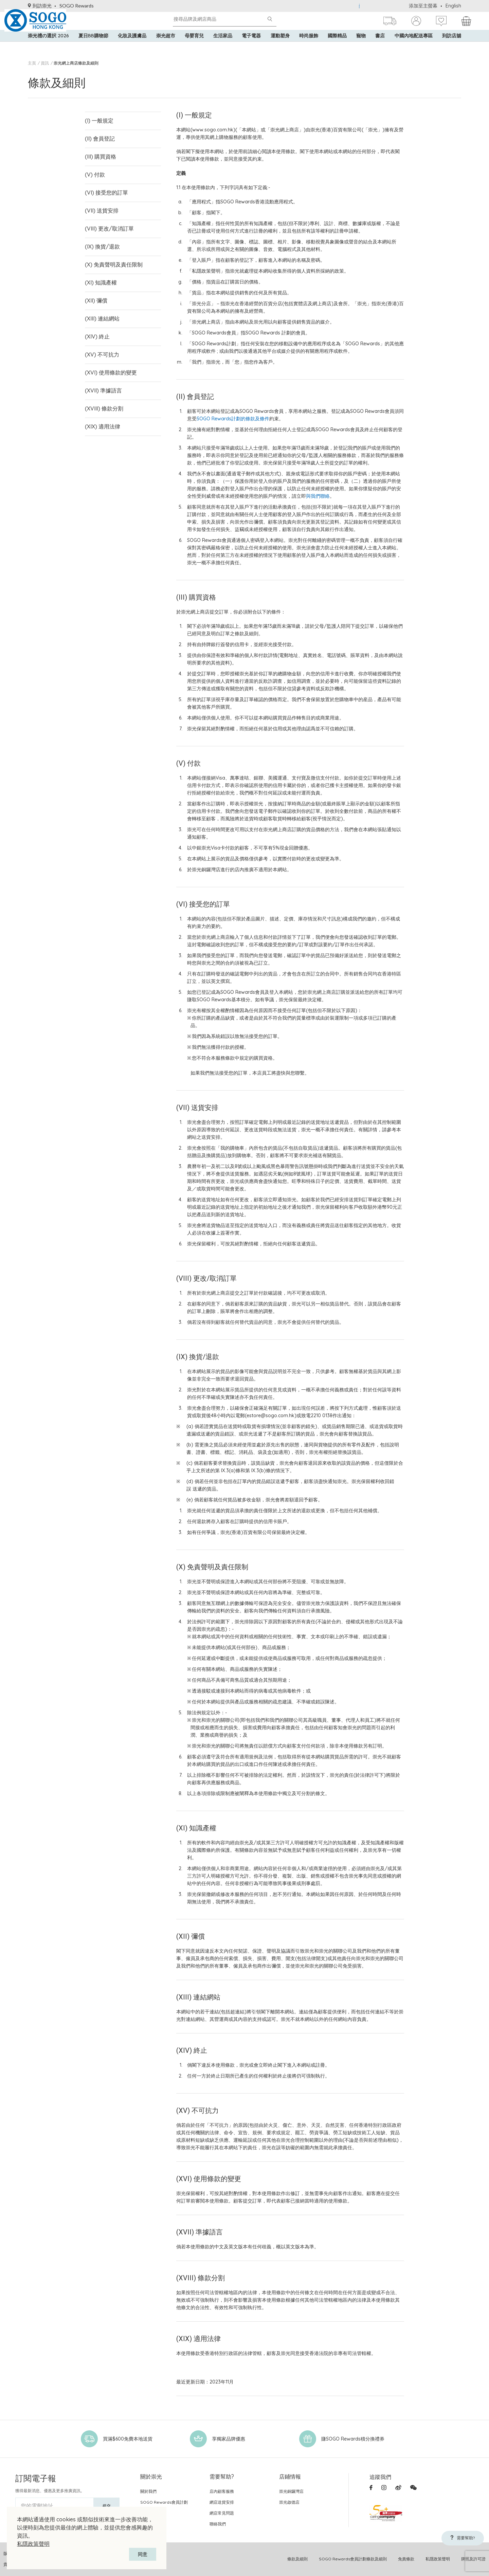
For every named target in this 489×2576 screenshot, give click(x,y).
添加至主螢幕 (423, 6)
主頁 (32, 63)
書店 (380, 47)
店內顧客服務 (222, 2491)
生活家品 (222, 47)
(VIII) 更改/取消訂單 (106, 222)
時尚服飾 (308, 47)
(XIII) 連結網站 (100, 307)
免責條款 (406, 2558)
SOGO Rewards (76, 5)
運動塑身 (280, 47)
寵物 (361, 47)
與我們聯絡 (318, 496)
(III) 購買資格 (98, 154)
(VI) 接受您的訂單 (104, 188)
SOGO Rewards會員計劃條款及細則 (353, 2558)
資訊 (45, 63)
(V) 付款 (94, 171)
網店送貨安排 (222, 2502)
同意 (142, 2554)
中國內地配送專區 (414, 47)
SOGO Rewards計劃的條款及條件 (233, 419)
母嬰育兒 (194, 47)
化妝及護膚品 (132, 47)
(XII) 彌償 (95, 290)
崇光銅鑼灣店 (291, 2491)
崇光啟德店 (289, 2502)
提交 (107, 2505)
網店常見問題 (222, 2513)
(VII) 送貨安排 (99, 205)
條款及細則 (297, 2558)
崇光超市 (165, 47)
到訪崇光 (40, 5)
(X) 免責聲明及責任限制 (110, 256)
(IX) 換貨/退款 (100, 239)
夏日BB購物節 (93, 47)
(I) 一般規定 (97, 120)
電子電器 (251, 47)
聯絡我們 (218, 2523)
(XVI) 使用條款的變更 (107, 358)
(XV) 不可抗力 (100, 341)
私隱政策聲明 (33, 2543)
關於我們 (148, 2491)
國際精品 (337, 47)
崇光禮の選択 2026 (48, 47)
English (453, 6)
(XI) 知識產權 (99, 273)
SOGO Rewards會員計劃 (164, 2502)
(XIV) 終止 (96, 324)
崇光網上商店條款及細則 (76, 63)
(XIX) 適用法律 (100, 409)
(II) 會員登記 (98, 137)
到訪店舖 (451, 47)
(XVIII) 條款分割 (101, 392)
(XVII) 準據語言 (101, 375)
